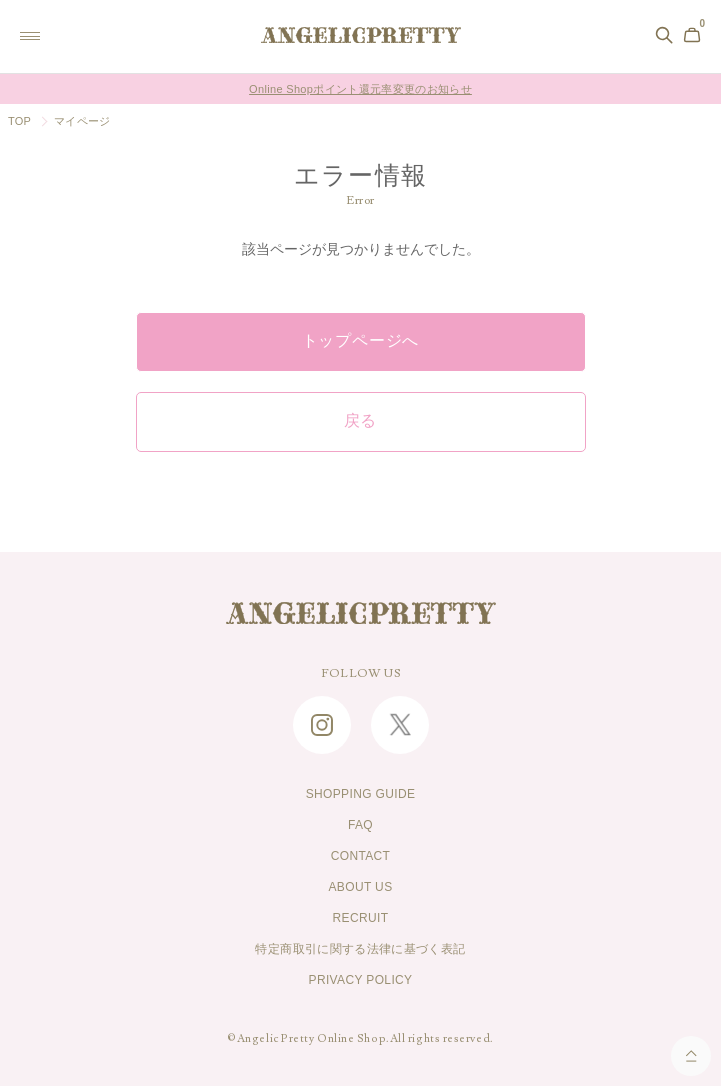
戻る (361, 421)
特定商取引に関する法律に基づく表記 (360, 949)
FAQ (360, 825)
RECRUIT (361, 918)
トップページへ (361, 341)
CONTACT (361, 856)
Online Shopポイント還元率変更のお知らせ (360, 89)
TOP (19, 121)
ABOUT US (360, 887)
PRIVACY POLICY (361, 980)
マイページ (82, 121)
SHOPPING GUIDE (361, 794)
